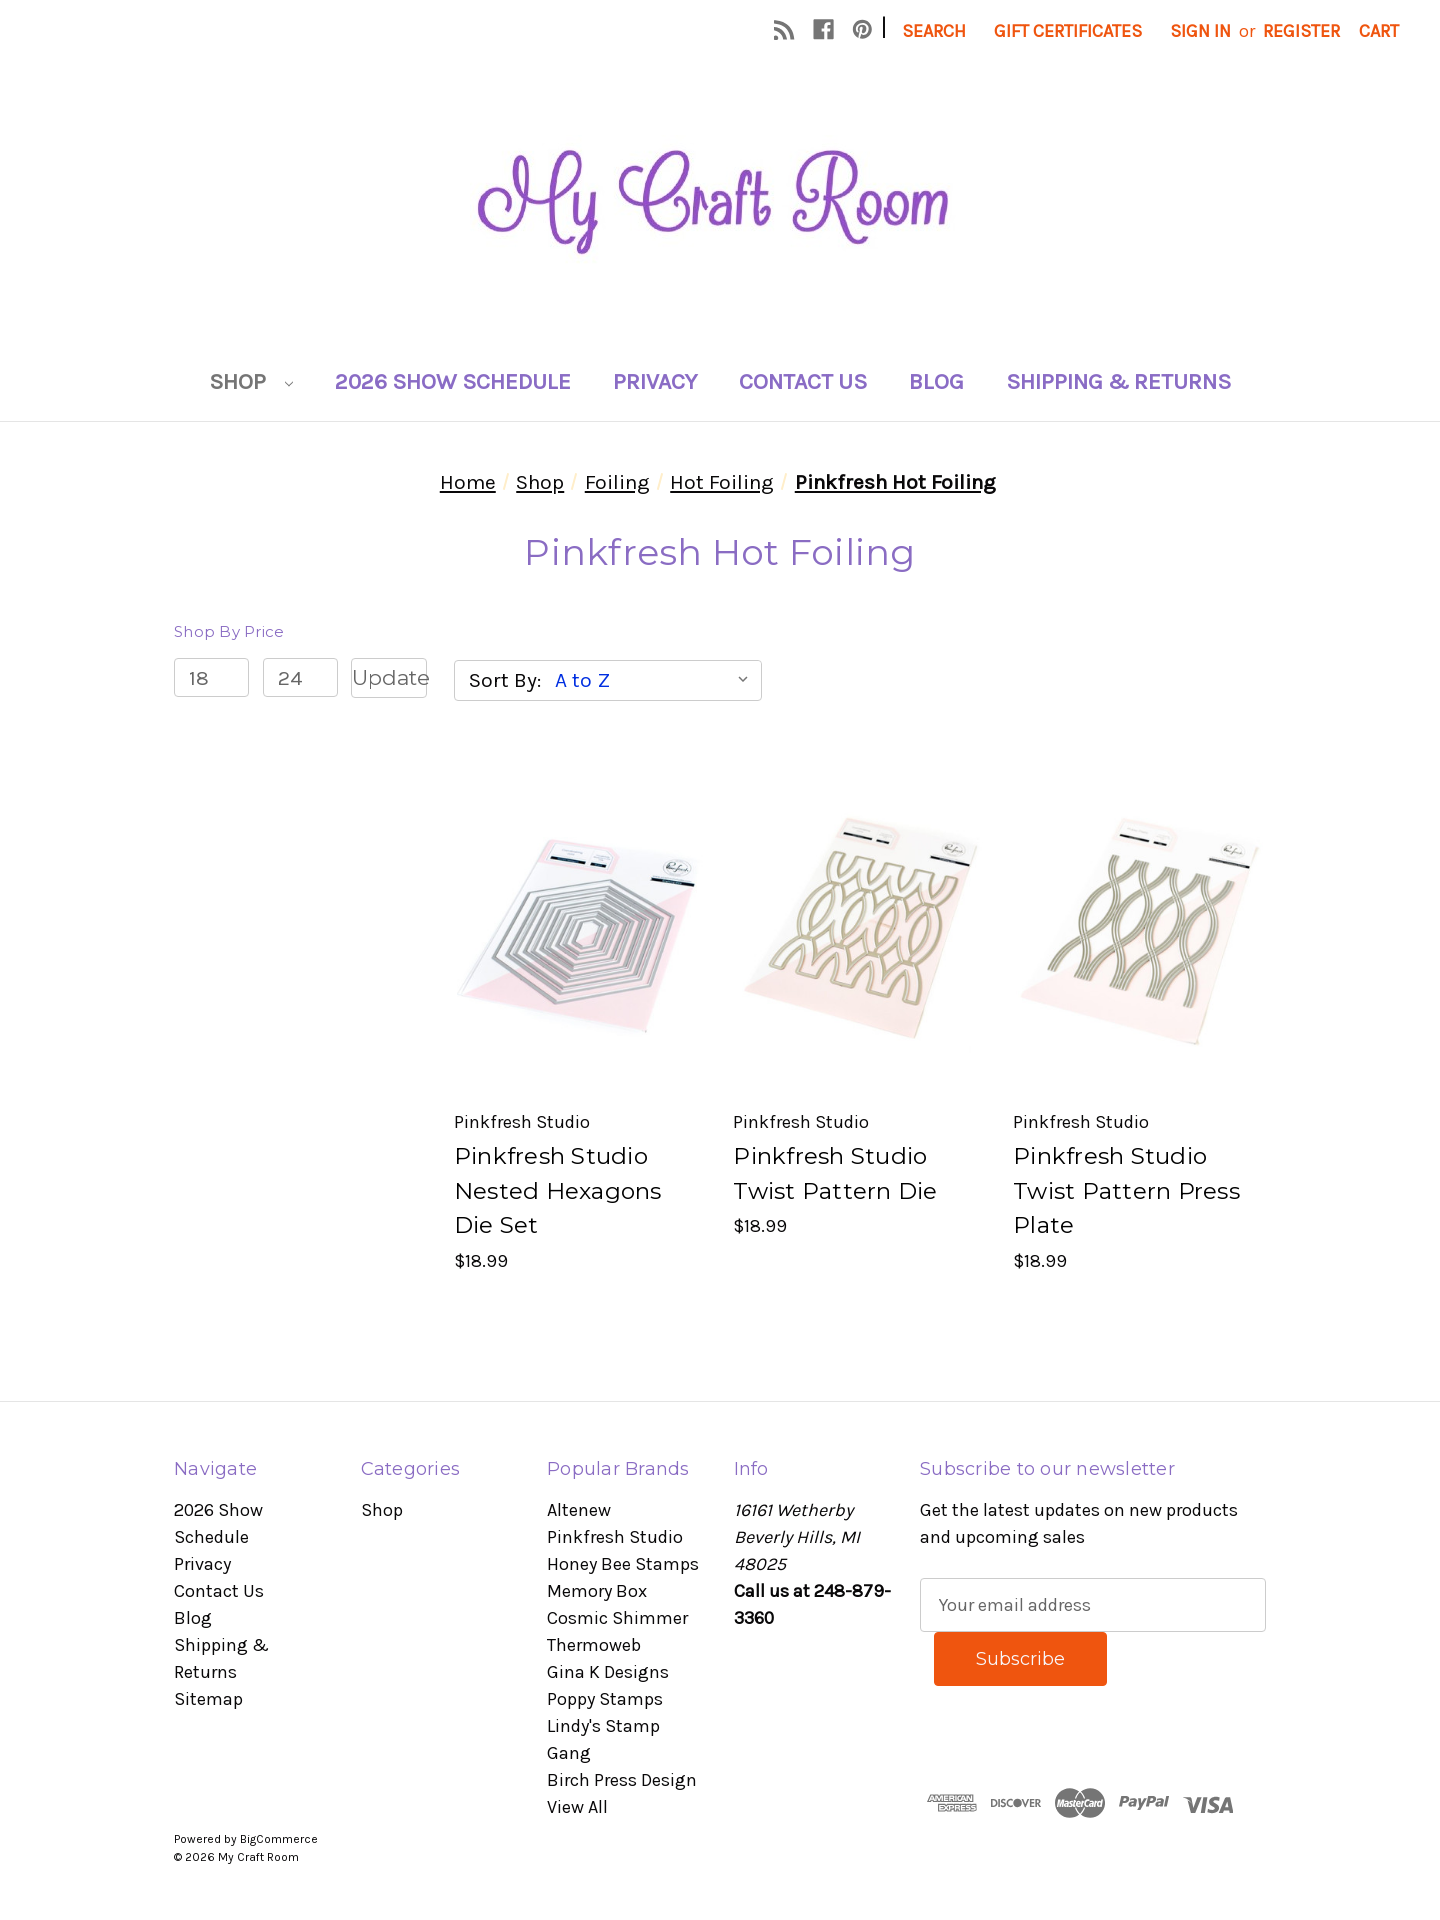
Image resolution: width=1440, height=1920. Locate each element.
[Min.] (211, 678)
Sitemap (208, 1699)
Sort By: (505, 680)
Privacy (655, 381)
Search (934, 31)
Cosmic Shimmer (617, 1618)
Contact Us (803, 381)
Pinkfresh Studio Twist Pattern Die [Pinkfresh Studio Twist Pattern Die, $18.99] (835, 1173)
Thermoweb (594, 1645)
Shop (251, 381)
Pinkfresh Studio (615, 1537)
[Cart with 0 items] (1379, 31)
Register (1301, 31)
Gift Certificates (1068, 31)
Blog (936, 381)
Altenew (579, 1510)
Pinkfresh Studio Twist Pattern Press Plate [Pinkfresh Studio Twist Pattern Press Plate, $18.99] (1126, 1190)
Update (389, 677)
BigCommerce (279, 1839)
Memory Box (597, 1591)
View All (577, 1807)
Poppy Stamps (605, 1699)
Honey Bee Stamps (623, 1564)
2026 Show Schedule (453, 381)
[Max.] (300, 678)
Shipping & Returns (1118, 381)
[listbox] (656, 680)
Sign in (1200, 31)
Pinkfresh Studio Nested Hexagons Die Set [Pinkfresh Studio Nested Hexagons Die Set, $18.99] (558, 1190)
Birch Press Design (622, 1780)
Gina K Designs (608, 1672)
